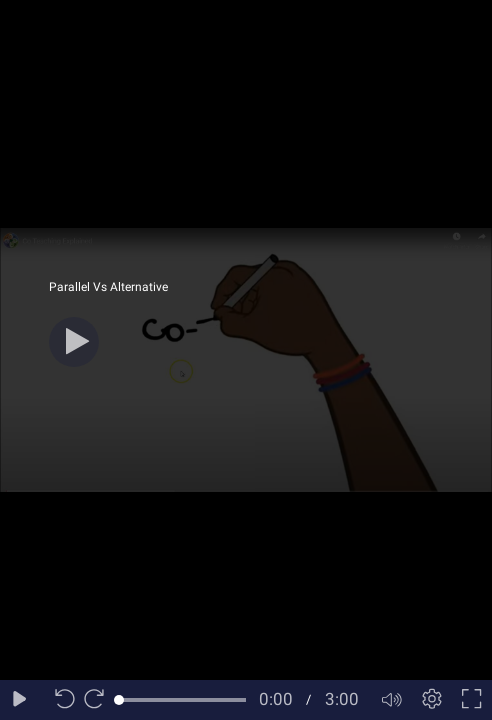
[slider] (182, 700)
